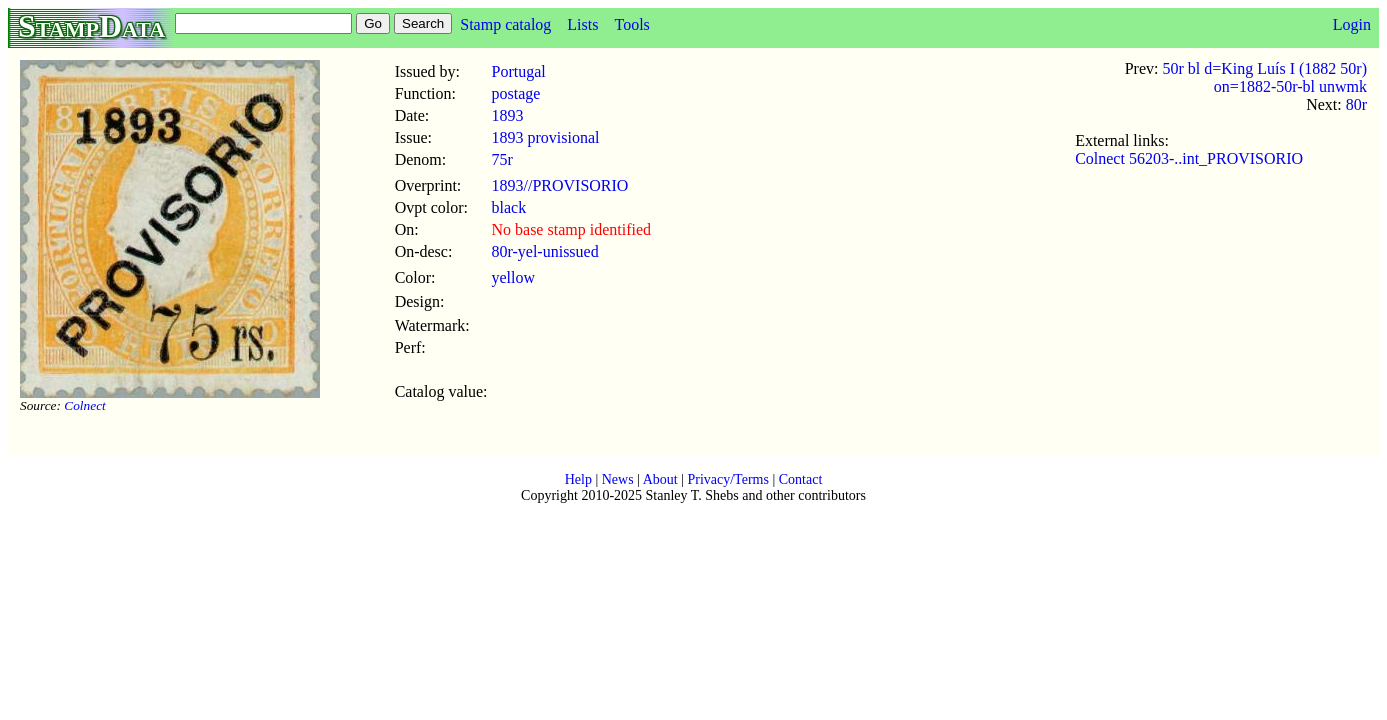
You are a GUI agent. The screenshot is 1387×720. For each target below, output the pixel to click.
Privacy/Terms (727, 479)
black (508, 207)
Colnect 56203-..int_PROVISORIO (1189, 158)
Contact (801, 479)
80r (1356, 104)
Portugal (518, 71)
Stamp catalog (505, 24)
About (660, 479)
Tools (631, 24)
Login (1352, 24)
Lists (582, 24)
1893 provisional (545, 137)
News (618, 479)
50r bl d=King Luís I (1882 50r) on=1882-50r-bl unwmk (1264, 77)
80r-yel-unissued (544, 251)
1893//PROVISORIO (559, 185)
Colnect (84, 405)
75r (501, 159)
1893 (507, 115)
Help (578, 479)
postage (515, 93)
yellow (513, 277)
